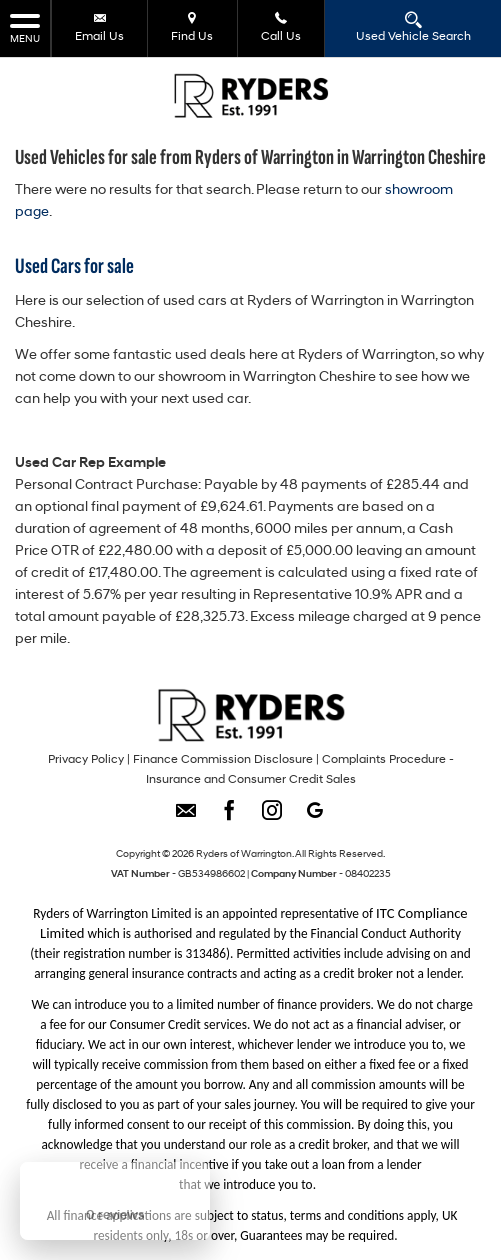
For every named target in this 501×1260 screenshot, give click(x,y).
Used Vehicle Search (413, 27)
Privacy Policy (86, 760)
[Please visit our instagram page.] (272, 817)
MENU (25, 27)
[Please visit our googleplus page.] (315, 817)
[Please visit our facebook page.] (229, 817)
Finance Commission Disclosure (223, 760)
